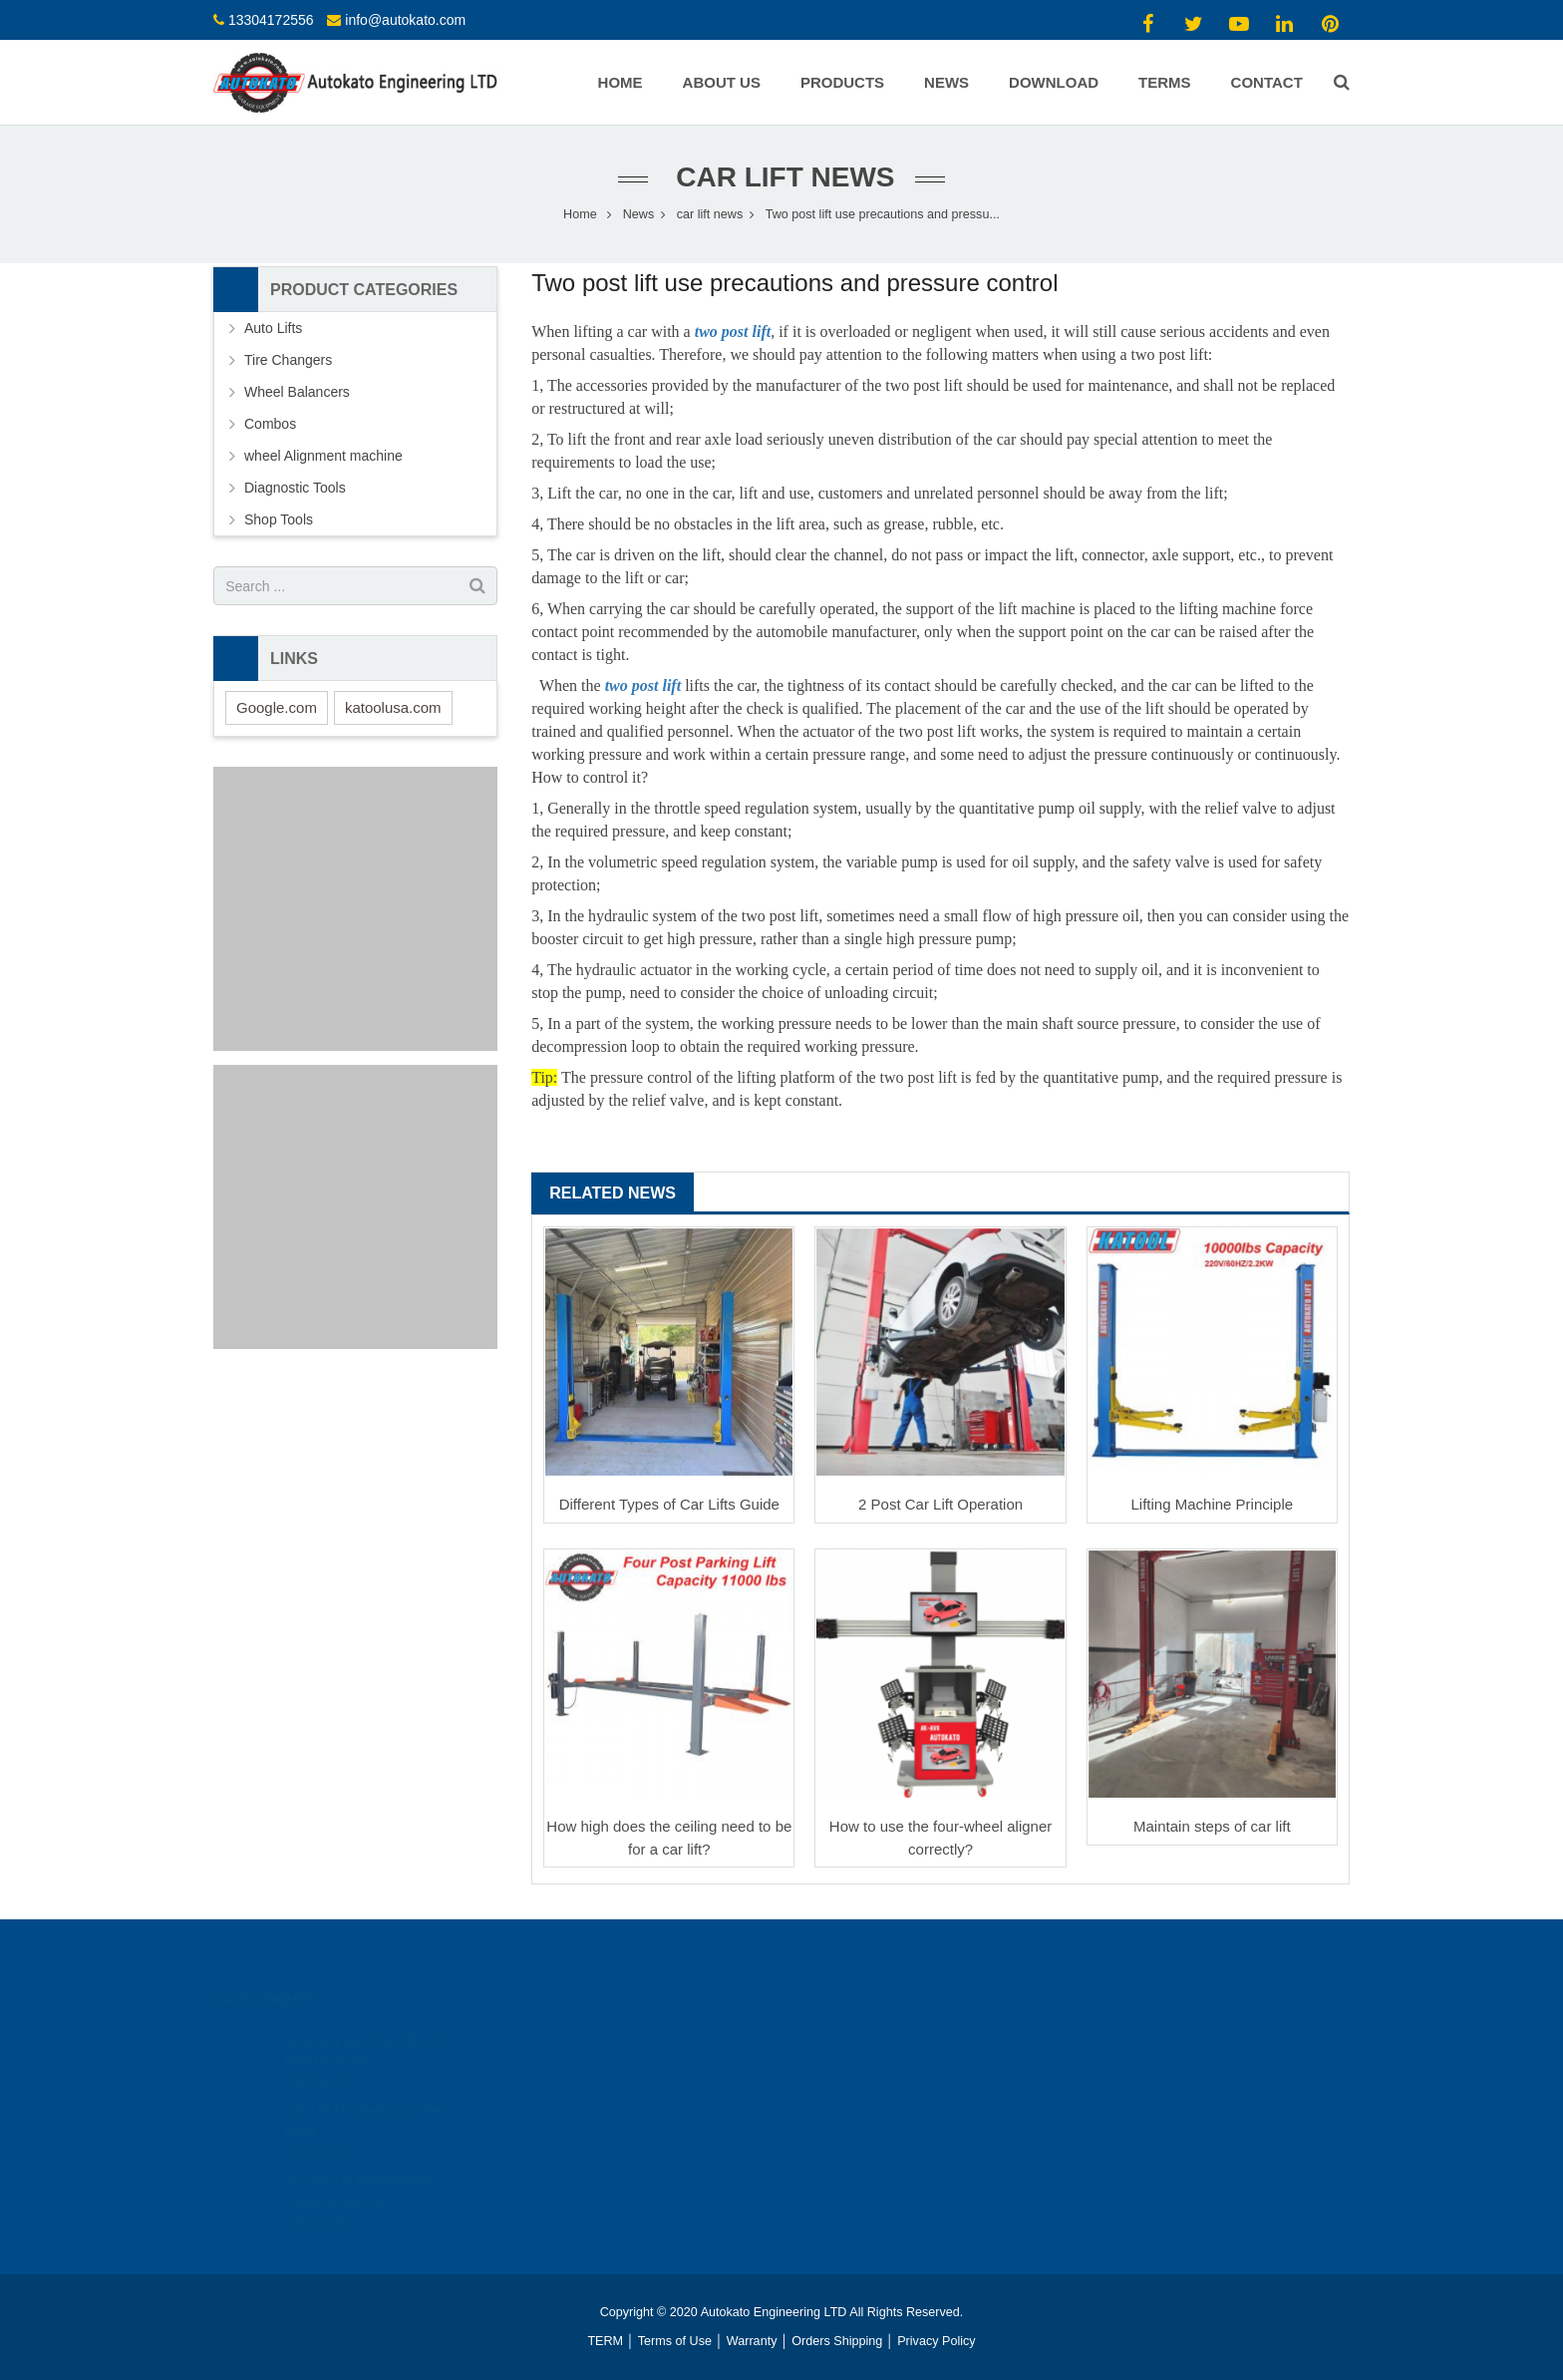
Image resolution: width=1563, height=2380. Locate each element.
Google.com (276, 707)
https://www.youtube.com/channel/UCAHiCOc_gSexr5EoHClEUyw (987, 2057)
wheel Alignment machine (323, 456)
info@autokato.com (405, 20)
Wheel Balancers (297, 392)
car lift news (781, 177)
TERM (605, 2341)
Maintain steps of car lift (1212, 1826)
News (639, 214)
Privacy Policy (936, 2341)
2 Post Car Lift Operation (940, 1504)
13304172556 (271, 20)
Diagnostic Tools (295, 488)
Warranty (752, 2341)
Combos (270, 424)
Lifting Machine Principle (1212, 1504)
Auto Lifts (273, 328)
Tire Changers (288, 360)
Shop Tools (278, 519)
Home (580, 214)
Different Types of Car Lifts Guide (669, 1504)
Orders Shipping (836, 2341)
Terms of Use (675, 2341)
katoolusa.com (393, 707)
